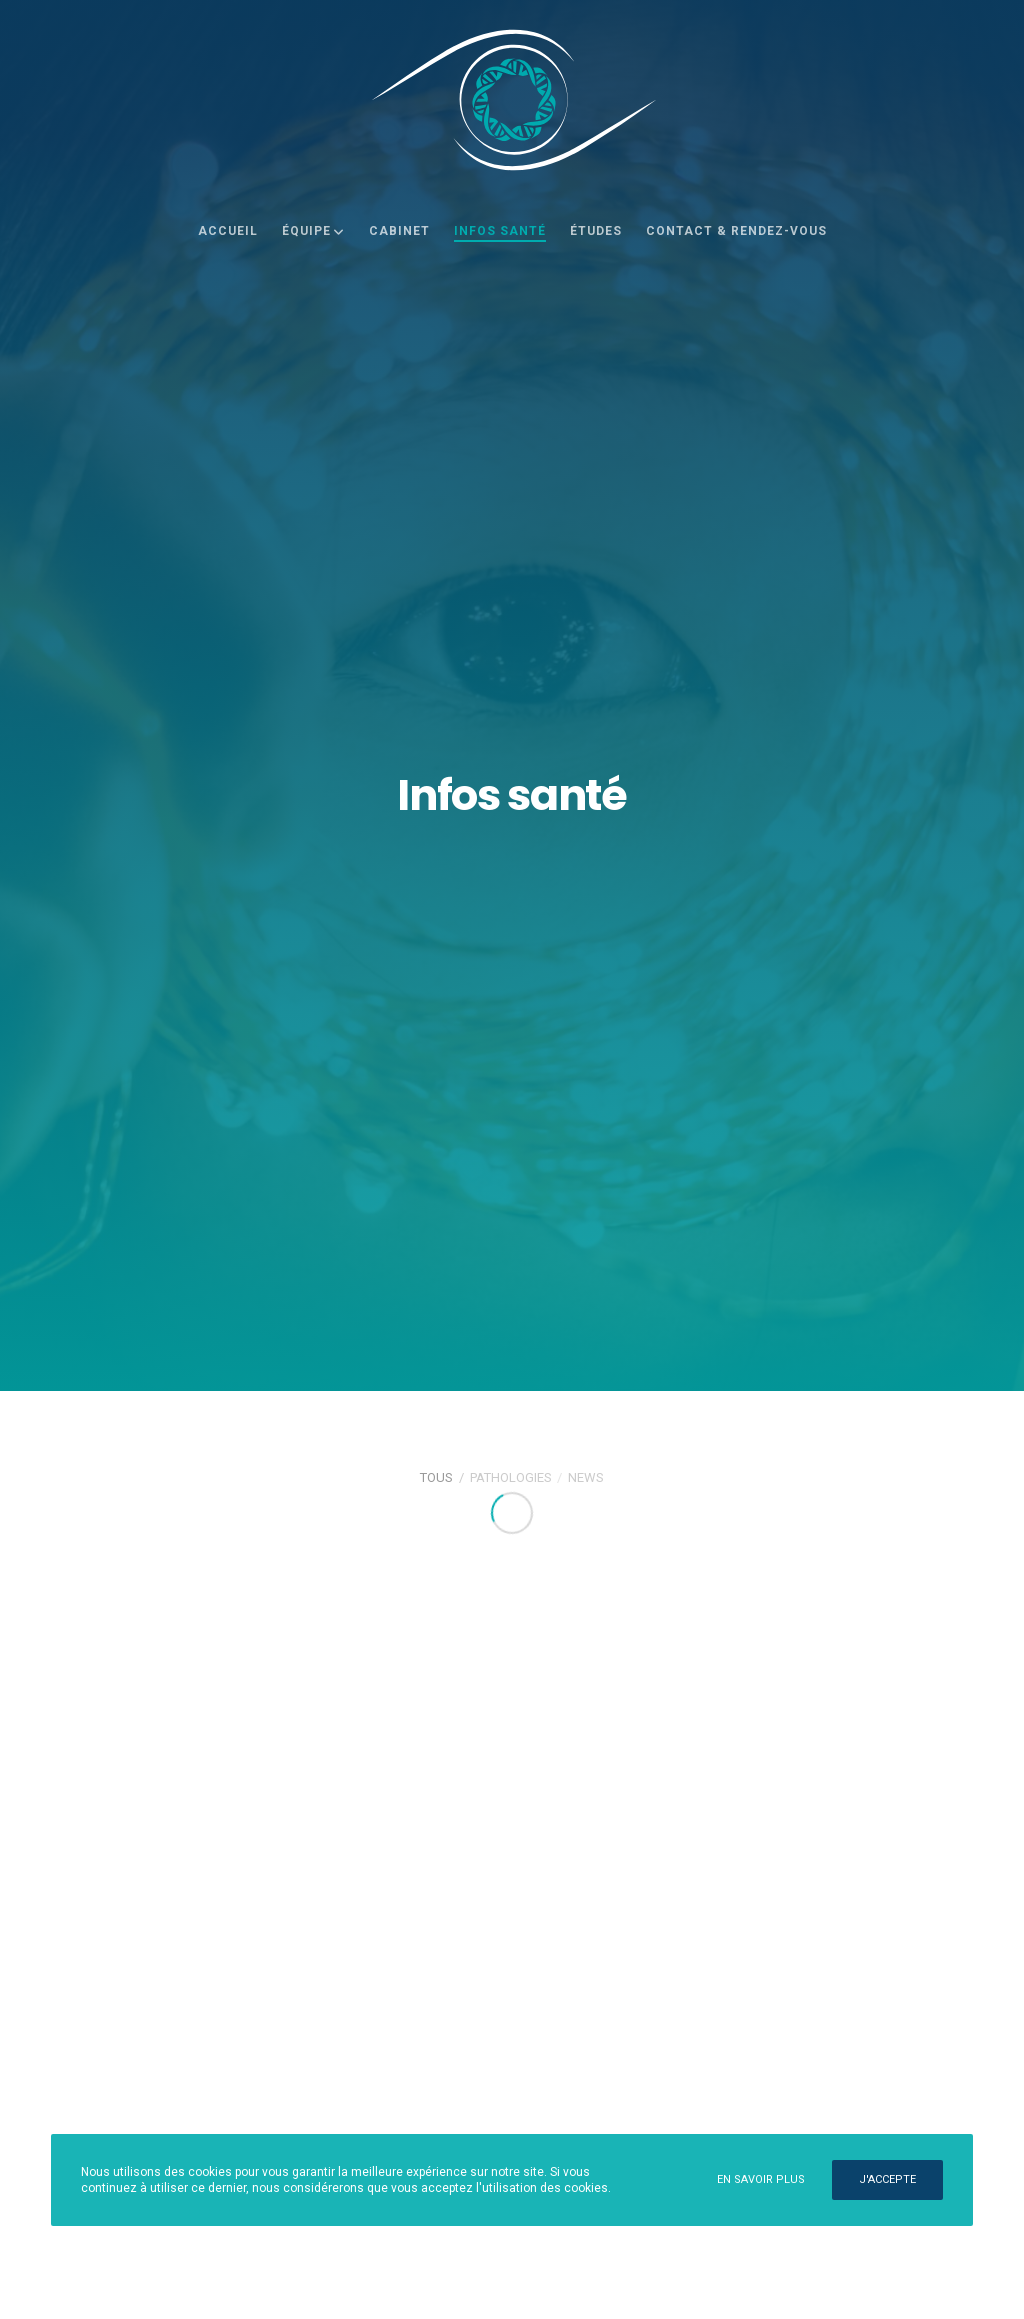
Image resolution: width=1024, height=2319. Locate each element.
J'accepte (887, 2179)
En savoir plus (761, 2179)
